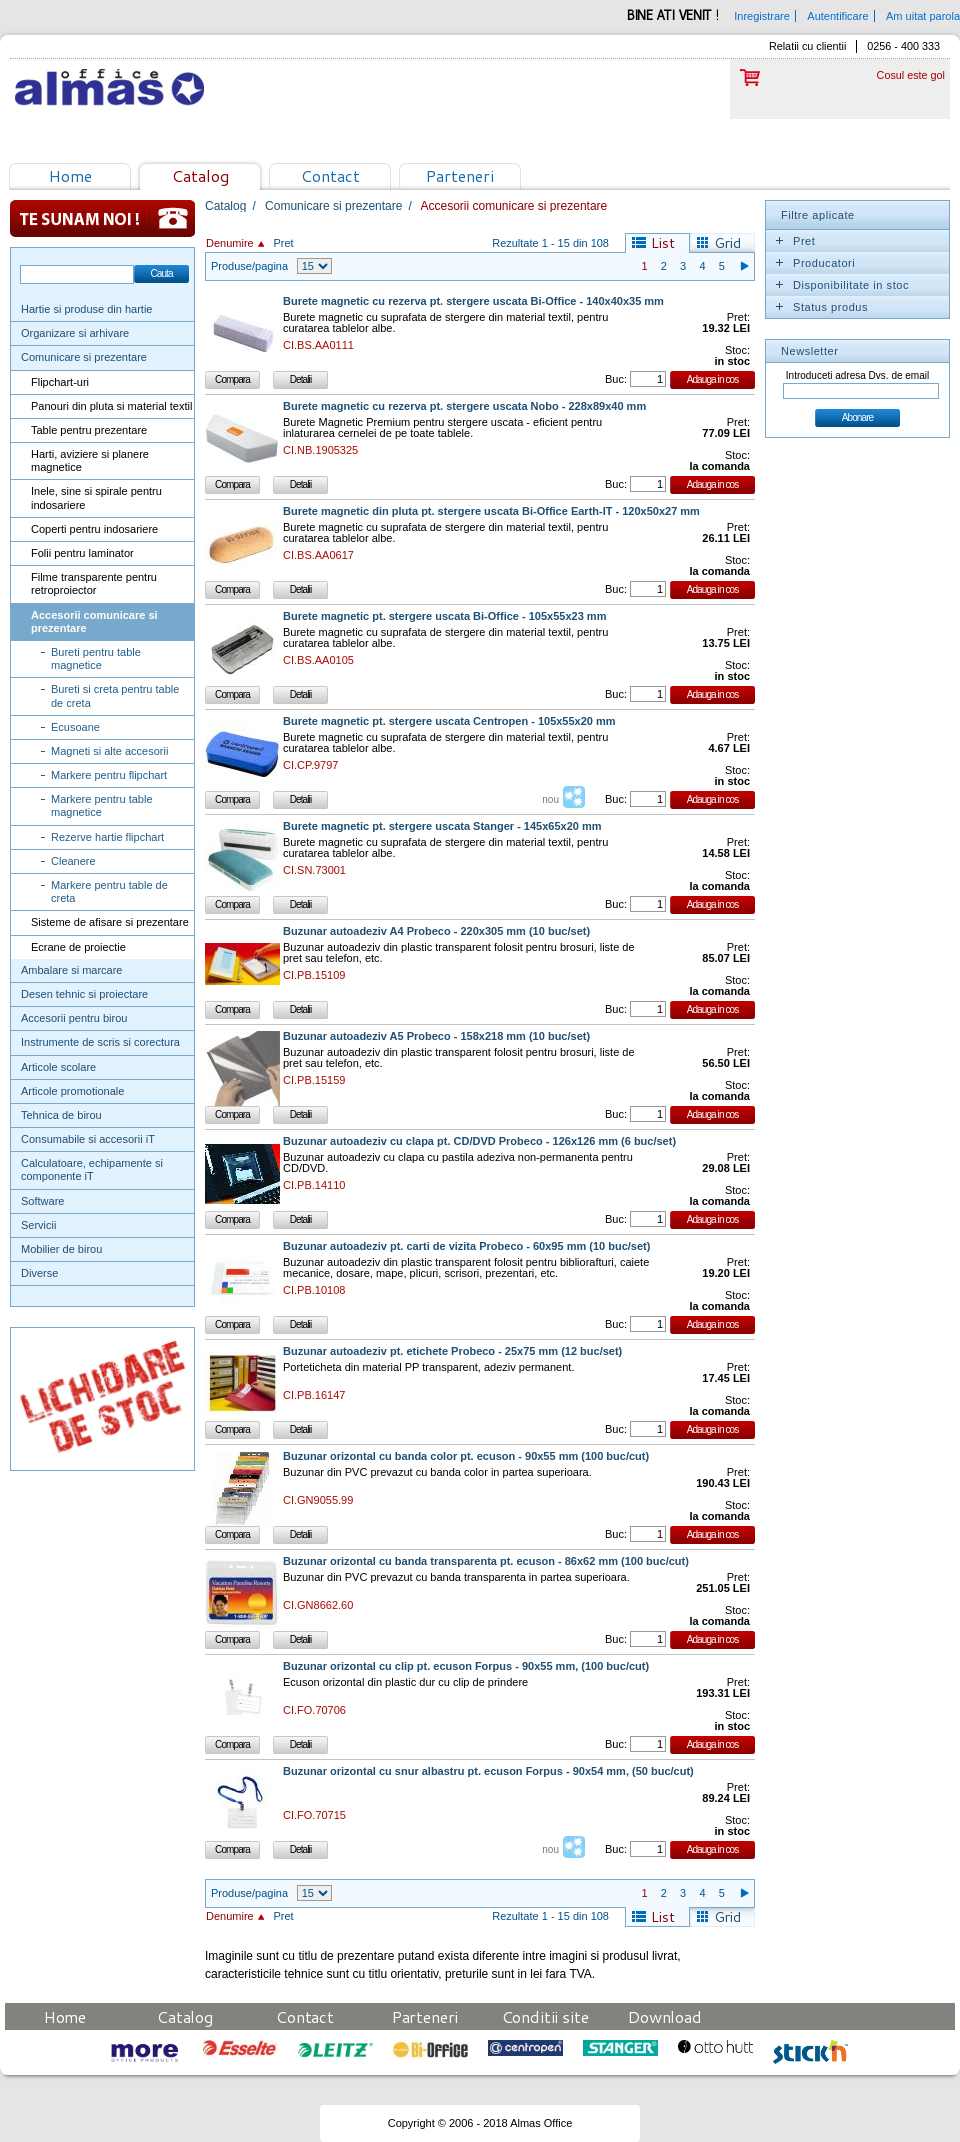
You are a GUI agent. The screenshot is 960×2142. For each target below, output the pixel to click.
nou (550, 799)
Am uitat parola (923, 16)
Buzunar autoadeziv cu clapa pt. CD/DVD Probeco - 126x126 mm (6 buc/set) (479, 1141)
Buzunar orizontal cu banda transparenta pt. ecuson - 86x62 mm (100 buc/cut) (486, 1561)
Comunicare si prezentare (84, 357)
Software (42, 1201)
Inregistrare (762, 16)
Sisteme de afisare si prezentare (110, 922)
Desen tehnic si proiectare (84, 994)
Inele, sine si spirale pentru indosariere (96, 497)
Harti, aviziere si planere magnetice (90, 460)
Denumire (230, 243)
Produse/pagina (249, 266)
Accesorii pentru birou (74, 1018)
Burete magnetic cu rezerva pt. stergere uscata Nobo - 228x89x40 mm (464, 406)
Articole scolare (58, 1067)
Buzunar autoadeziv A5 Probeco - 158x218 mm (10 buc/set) (436, 1036)
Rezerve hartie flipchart (107, 837)
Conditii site (545, 2016)
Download (665, 2016)
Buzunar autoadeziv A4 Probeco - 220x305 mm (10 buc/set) (436, 931)
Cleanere (73, 861)
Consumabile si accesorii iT (88, 1139)
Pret (283, 243)
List (663, 243)
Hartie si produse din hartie (86, 309)
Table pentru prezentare (89, 430)
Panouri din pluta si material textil (111, 406)
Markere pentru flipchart (109, 775)
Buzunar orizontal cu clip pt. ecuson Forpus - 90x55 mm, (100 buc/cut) (466, 1666)
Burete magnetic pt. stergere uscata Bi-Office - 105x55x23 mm (444, 616)
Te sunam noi (102, 218)
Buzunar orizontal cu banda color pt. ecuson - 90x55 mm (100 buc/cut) (466, 1456)
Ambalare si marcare (71, 970)
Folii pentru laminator (82, 553)
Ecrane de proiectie (78, 947)
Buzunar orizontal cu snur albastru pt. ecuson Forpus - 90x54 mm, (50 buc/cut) (488, 1771)
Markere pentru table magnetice (102, 805)
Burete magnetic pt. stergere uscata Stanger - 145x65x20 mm (442, 826)
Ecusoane (75, 727)
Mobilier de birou (61, 1249)
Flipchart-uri (60, 382)
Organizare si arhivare (75, 333)
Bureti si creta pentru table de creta (115, 695)
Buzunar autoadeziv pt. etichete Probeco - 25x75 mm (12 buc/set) (452, 1351)
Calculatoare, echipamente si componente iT (92, 1169)
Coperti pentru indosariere (94, 529)
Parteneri (460, 175)
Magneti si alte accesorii (109, 751)
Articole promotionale (72, 1091)
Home (70, 175)
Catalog (200, 175)
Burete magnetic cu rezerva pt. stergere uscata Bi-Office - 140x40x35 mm (473, 301)
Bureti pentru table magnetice (96, 658)
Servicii (38, 1225)
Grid (727, 243)
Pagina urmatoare (743, 266)
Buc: (616, 379)
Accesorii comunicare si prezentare (94, 621)
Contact (330, 175)
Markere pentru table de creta (109, 891)
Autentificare (837, 16)
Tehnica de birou (61, 1115)
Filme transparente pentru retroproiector (94, 583)
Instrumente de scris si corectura (100, 1042)
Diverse (39, 1273)
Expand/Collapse (779, 241)
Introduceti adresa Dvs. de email (857, 375)
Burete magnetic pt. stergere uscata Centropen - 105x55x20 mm (449, 721)
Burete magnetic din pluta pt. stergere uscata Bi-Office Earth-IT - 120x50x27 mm (491, 511)
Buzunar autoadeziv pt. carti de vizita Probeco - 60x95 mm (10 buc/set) (466, 1246)
